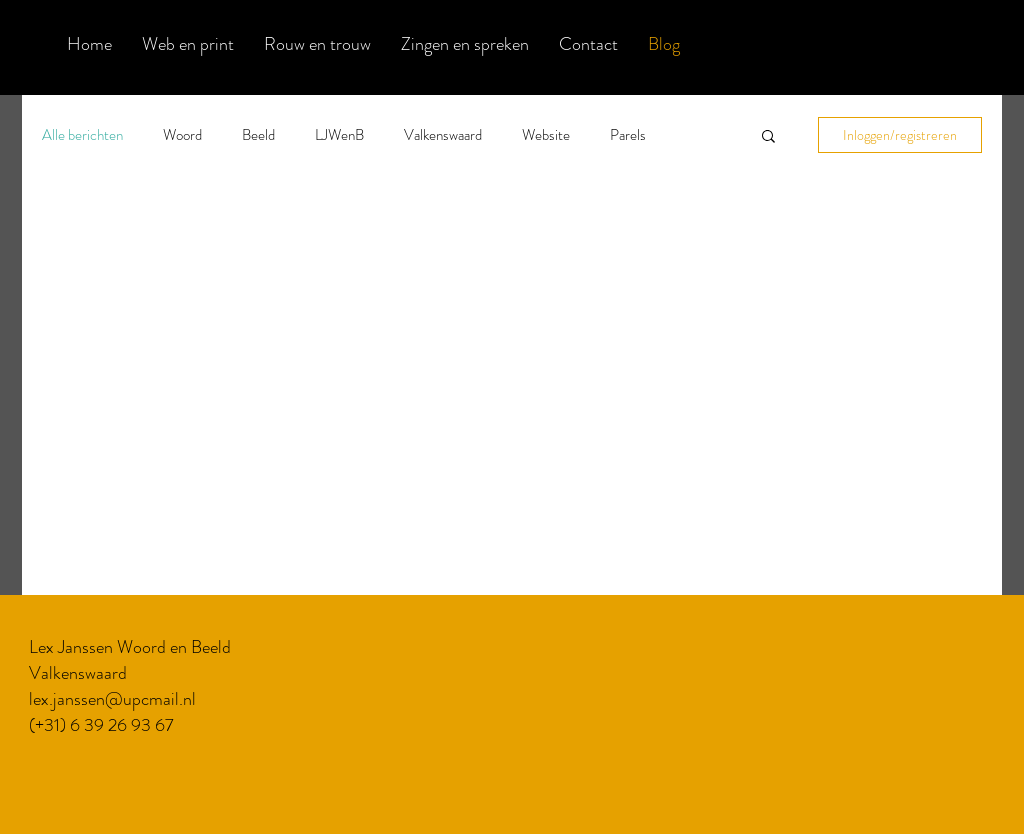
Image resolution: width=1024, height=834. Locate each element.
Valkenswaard (443, 135)
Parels (628, 135)
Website (546, 135)
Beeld (258, 135)
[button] (768, 137)
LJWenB (339, 135)
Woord (182, 135)
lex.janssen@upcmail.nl (112, 699)
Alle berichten (82, 135)
